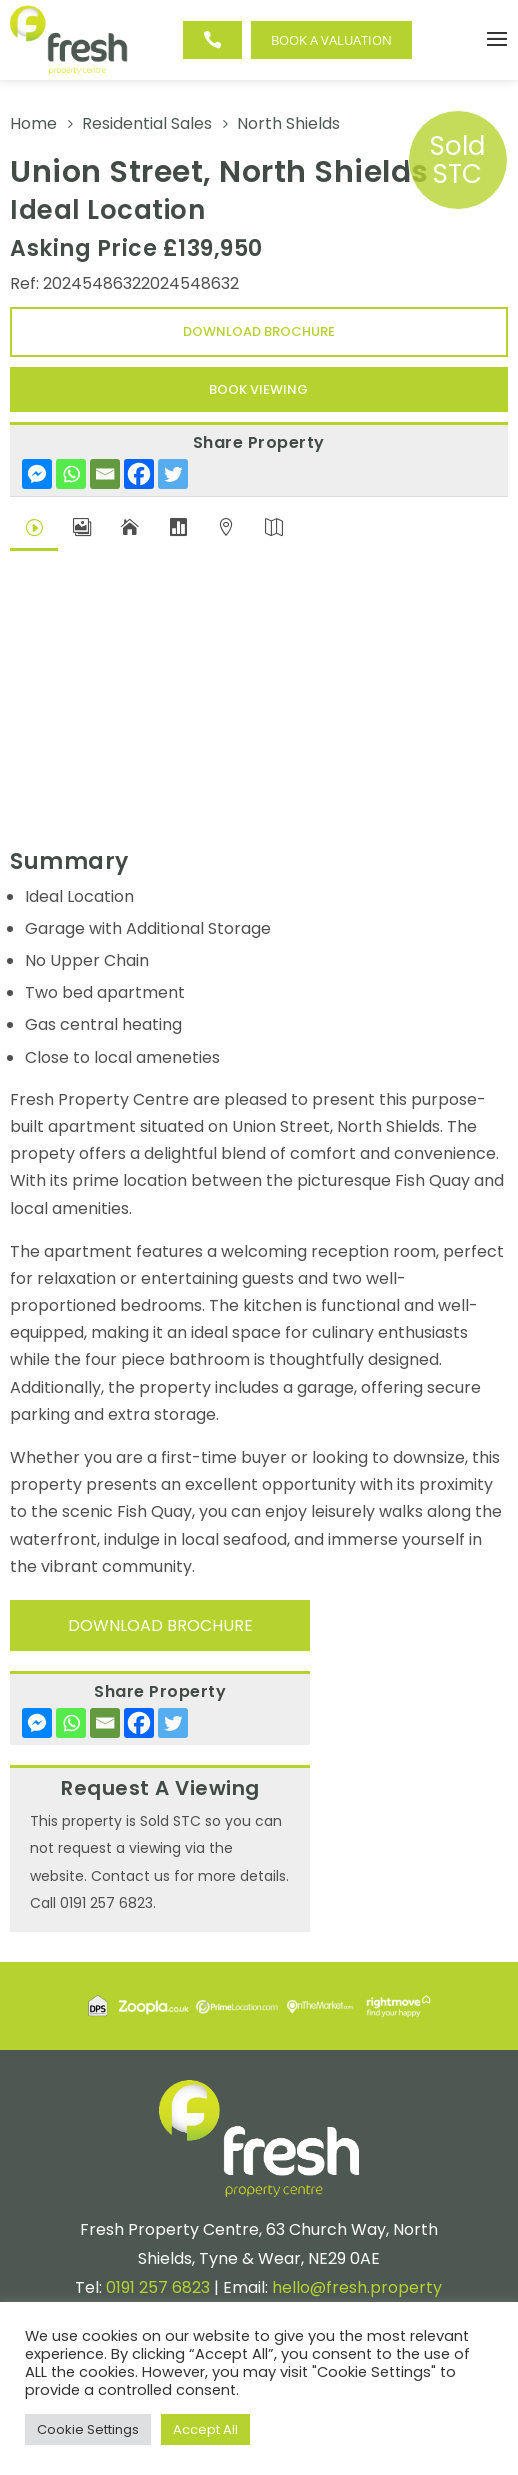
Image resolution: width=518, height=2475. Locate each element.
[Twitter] (173, 474)
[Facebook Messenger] (37, 474)
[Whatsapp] (71, 474)
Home (33, 123)
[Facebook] (139, 474)
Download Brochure (259, 331)
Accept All (205, 2429)
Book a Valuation (331, 40)
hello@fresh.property (357, 2287)
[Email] (105, 474)
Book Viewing (258, 389)
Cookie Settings (88, 2429)
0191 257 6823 (158, 2287)
